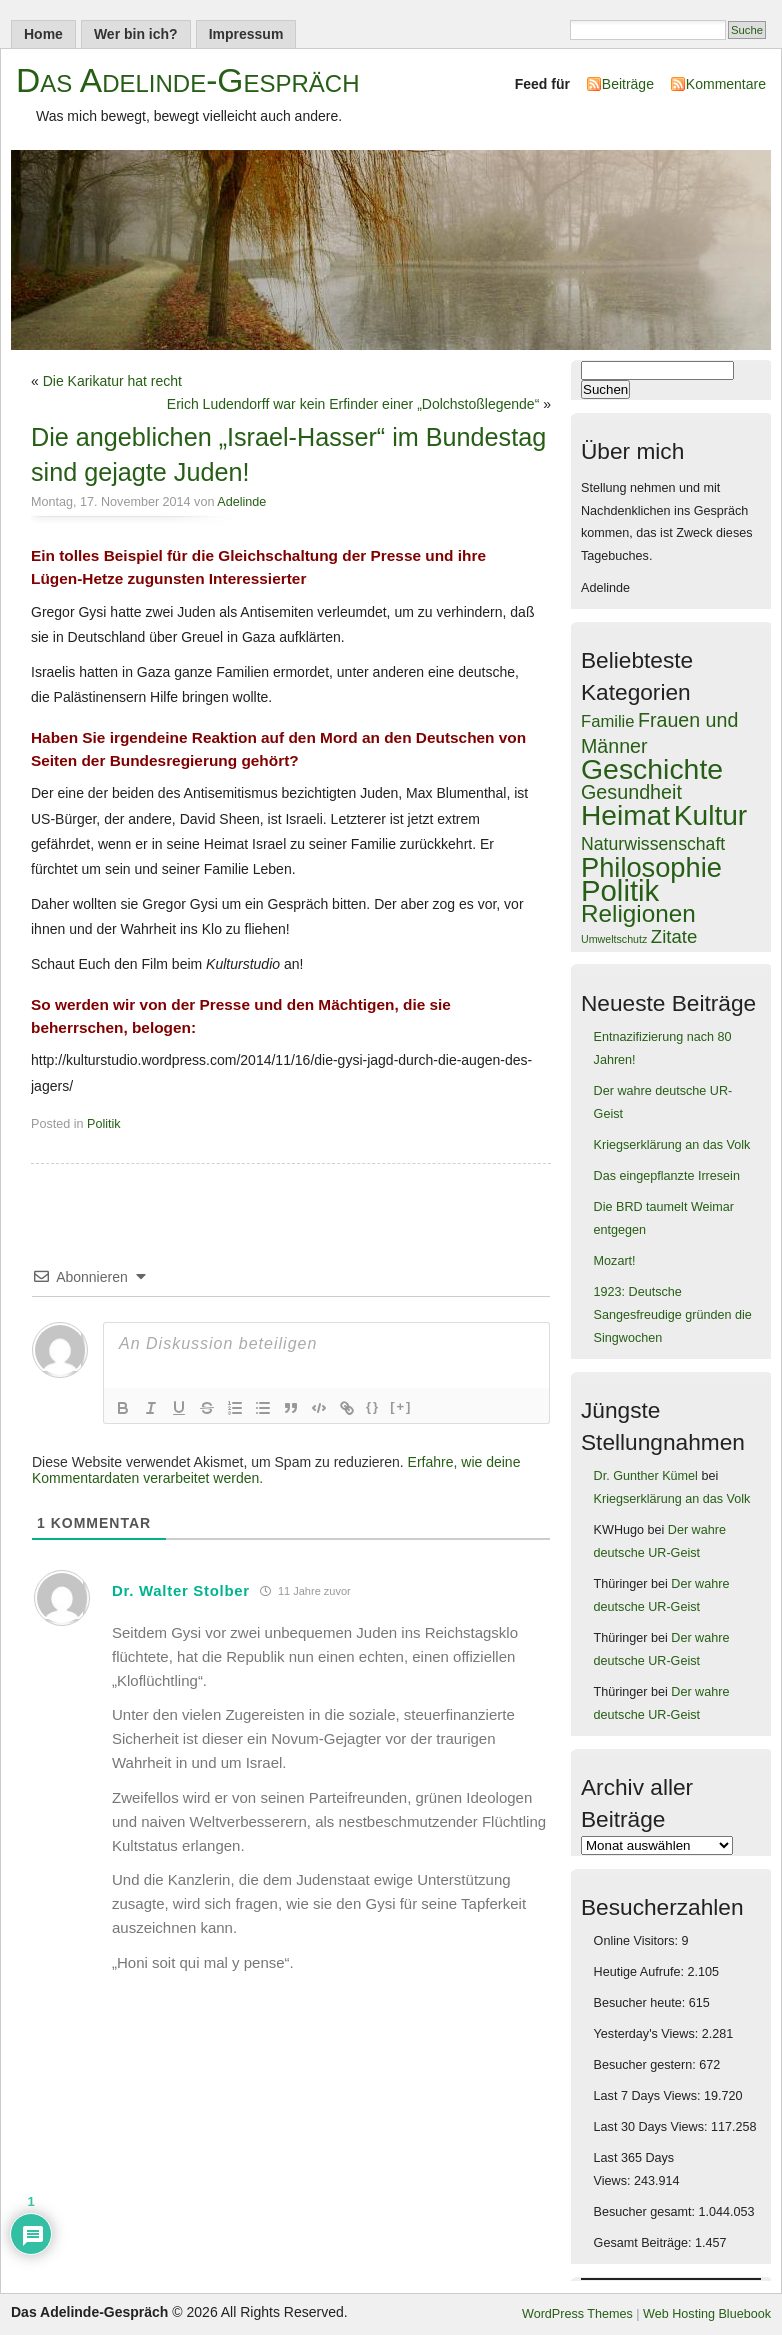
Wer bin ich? (136, 34)
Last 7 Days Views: (649, 2096)
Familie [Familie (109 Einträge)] (608, 721)
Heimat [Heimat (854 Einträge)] (625, 815)
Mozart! (615, 1261)
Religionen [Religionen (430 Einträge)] (638, 913)
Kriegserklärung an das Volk (672, 1145)
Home (43, 34)
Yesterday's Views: (648, 2034)
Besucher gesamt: (646, 2212)
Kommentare (726, 84)
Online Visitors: (638, 1941)
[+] (401, 1406)
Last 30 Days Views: (652, 2127)
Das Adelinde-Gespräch (188, 80)
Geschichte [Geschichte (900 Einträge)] (652, 769)
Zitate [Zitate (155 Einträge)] (674, 936)
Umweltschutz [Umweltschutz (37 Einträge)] (614, 939)
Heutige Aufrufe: (641, 1972)
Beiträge (628, 84)
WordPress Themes (577, 2314)
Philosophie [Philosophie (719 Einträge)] (651, 867)
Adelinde (241, 502)
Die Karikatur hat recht (112, 381)
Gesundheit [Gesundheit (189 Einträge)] (631, 792)
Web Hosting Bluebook (707, 2314)
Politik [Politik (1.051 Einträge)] (620, 890)
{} (373, 1406)
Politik (104, 1124)
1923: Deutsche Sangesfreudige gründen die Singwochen (673, 1315)
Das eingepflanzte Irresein (667, 1176)
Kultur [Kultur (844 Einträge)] (711, 815)
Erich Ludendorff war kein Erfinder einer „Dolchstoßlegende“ (353, 404)
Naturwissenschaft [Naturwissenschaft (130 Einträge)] (653, 844)
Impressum (246, 34)
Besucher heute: (641, 2003)
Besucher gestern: (647, 2065)
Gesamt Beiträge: (645, 2243)
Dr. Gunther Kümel (646, 1476)
